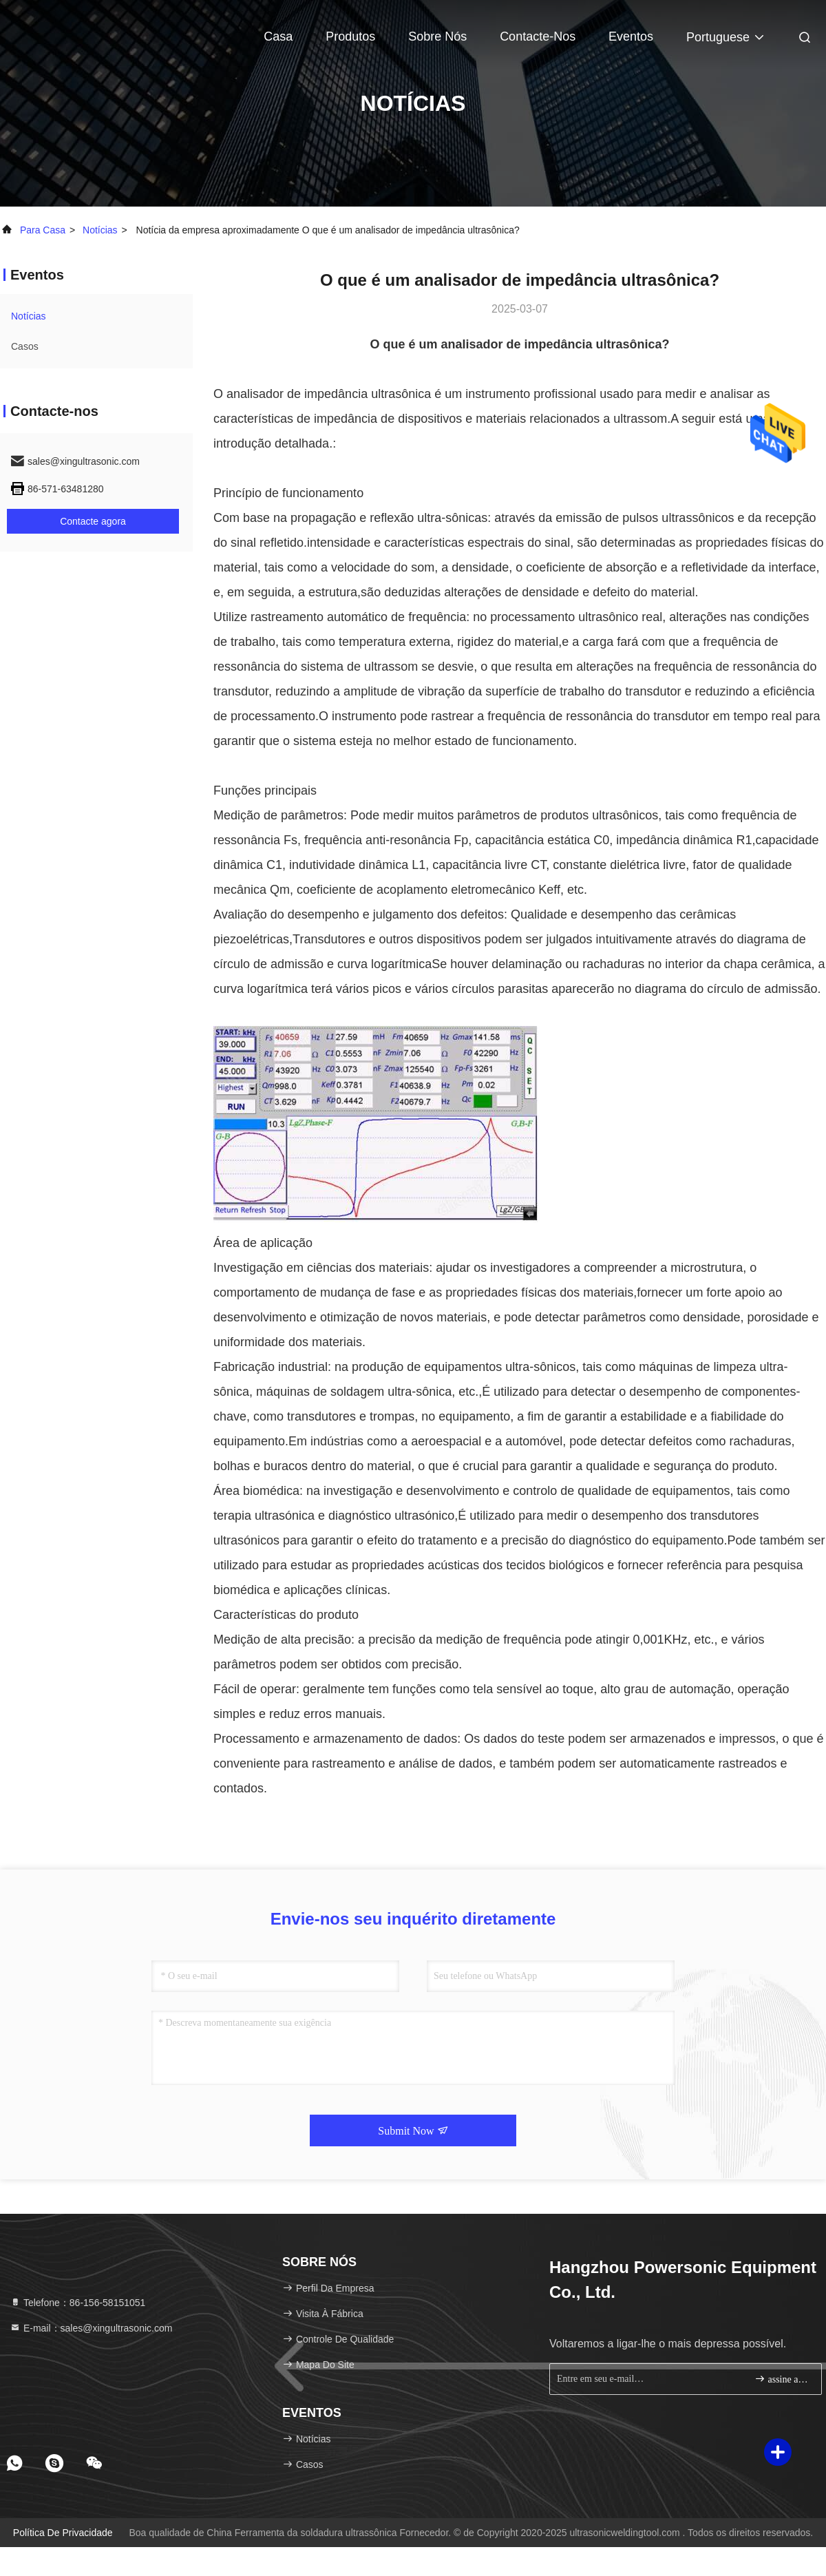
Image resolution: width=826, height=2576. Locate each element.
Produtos (350, 36)
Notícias (100, 229)
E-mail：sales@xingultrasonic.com (91, 2328)
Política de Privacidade (63, 2532)
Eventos (630, 36)
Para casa (42, 229)
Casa (278, 36)
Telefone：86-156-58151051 (77, 2302)
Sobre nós (437, 36)
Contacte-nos (537, 36)
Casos (25, 346)
